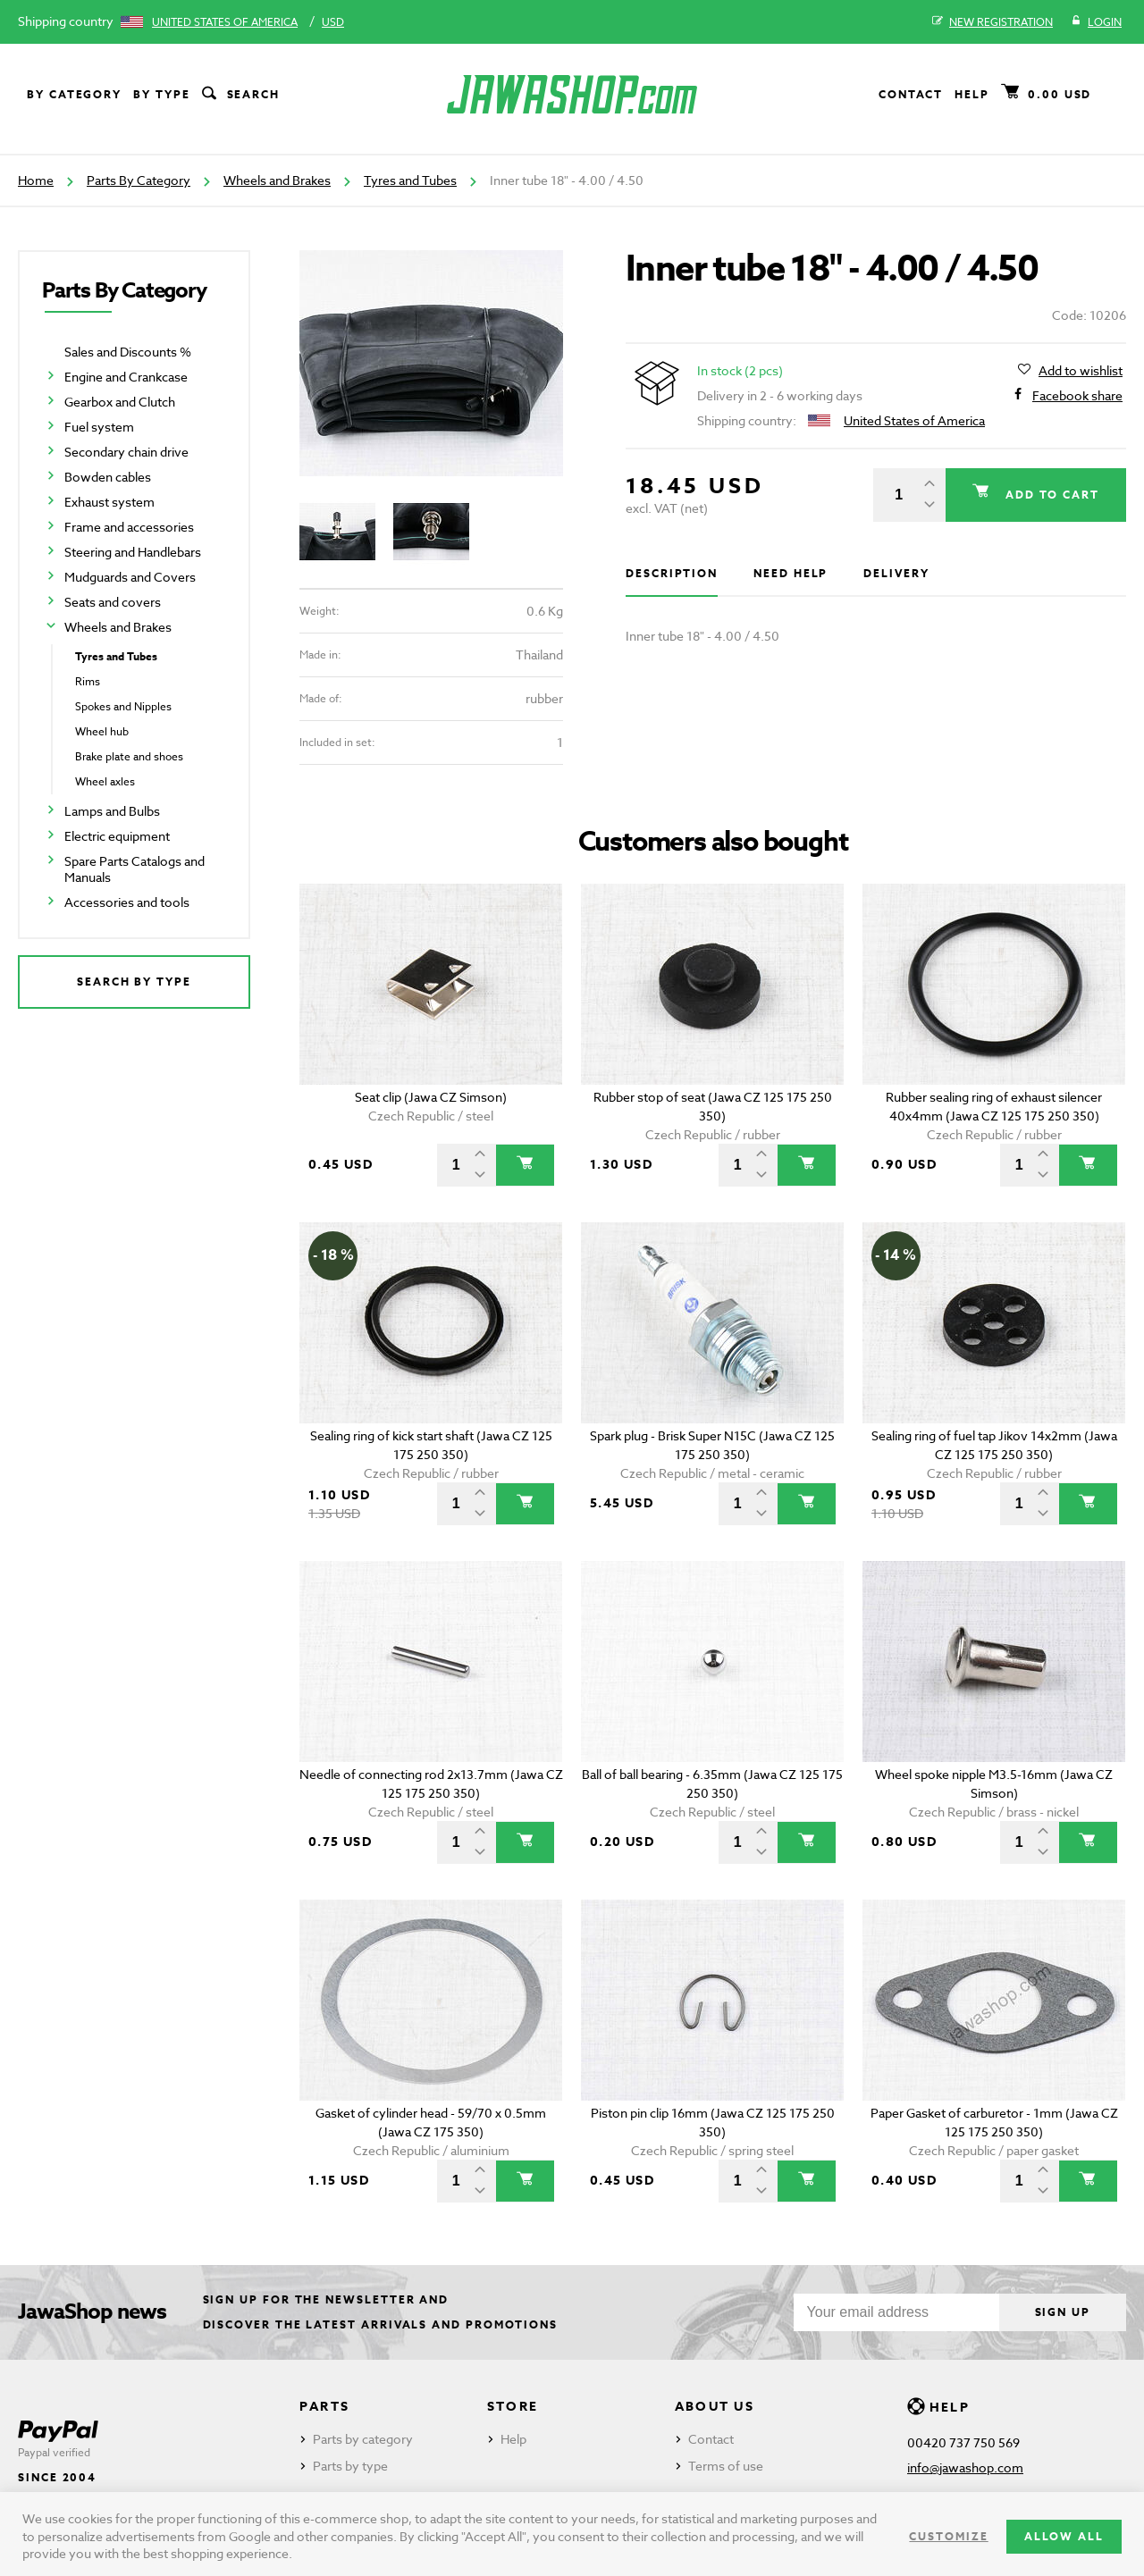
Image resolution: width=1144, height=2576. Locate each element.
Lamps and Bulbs (112, 810)
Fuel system (99, 426)
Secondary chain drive (126, 451)
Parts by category (363, 2438)
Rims (87, 681)
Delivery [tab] (896, 573)
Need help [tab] (790, 573)
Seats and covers (112, 601)
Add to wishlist (1081, 370)
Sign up (1062, 2312)
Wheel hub (102, 731)
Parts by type (350, 2465)
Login (1096, 22)
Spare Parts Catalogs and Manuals (134, 868)
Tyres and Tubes (410, 180)
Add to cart (1050, 494)
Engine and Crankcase (126, 376)
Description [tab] (672, 573)
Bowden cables (107, 476)
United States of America (225, 21)
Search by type (134, 981)
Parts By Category (138, 180)
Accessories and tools (126, 902)
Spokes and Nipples (123, 706)
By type (161, 94)
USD (333, 21)
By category (74, 94)
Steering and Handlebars (132, 551)
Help (972, 94)
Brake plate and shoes (129, 756)
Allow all (1064, 2536)
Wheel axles (105, 781)
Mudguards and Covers (130, 576)
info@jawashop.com (965, 2467)
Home (36, 180)
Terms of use (725, 2465)
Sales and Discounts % (127, 351)
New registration (992, 22)
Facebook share (1077, 395)
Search (239, 94)
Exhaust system (109, 501)
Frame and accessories (129, 526)
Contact (911, 94)
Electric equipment (117, 835)
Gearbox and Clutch (119, 401)
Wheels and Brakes (277, 180)
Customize (948, 2536)
